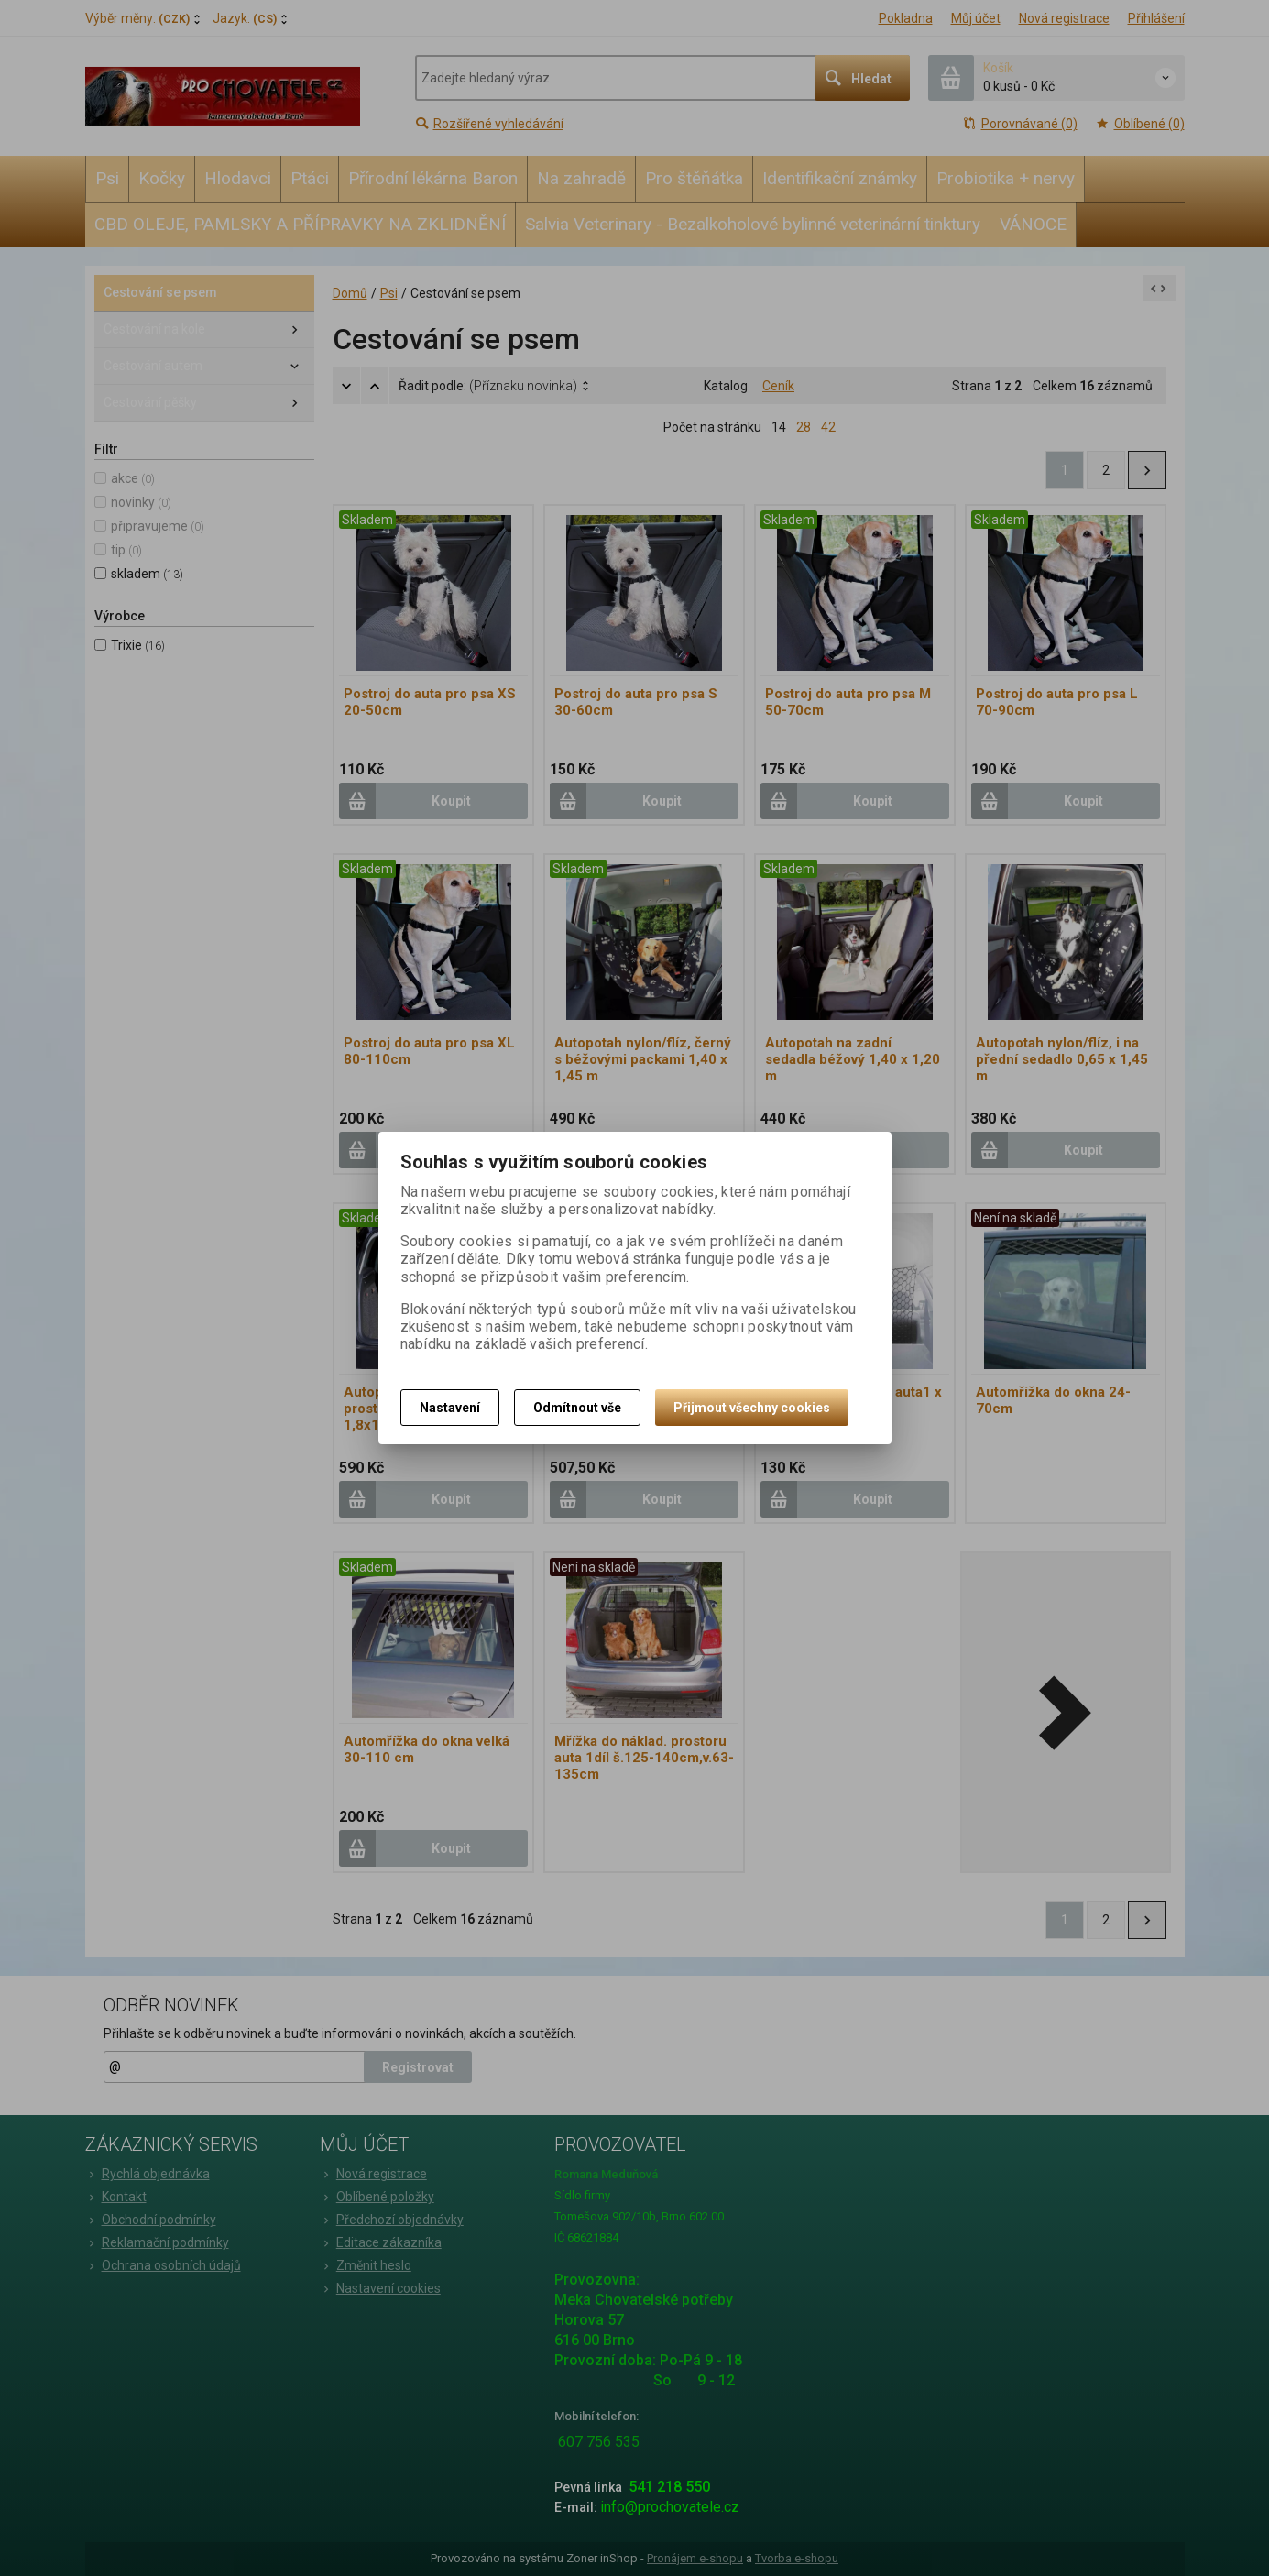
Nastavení (450, 1407)
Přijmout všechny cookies (751, 1407)
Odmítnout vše (577, 1407)
